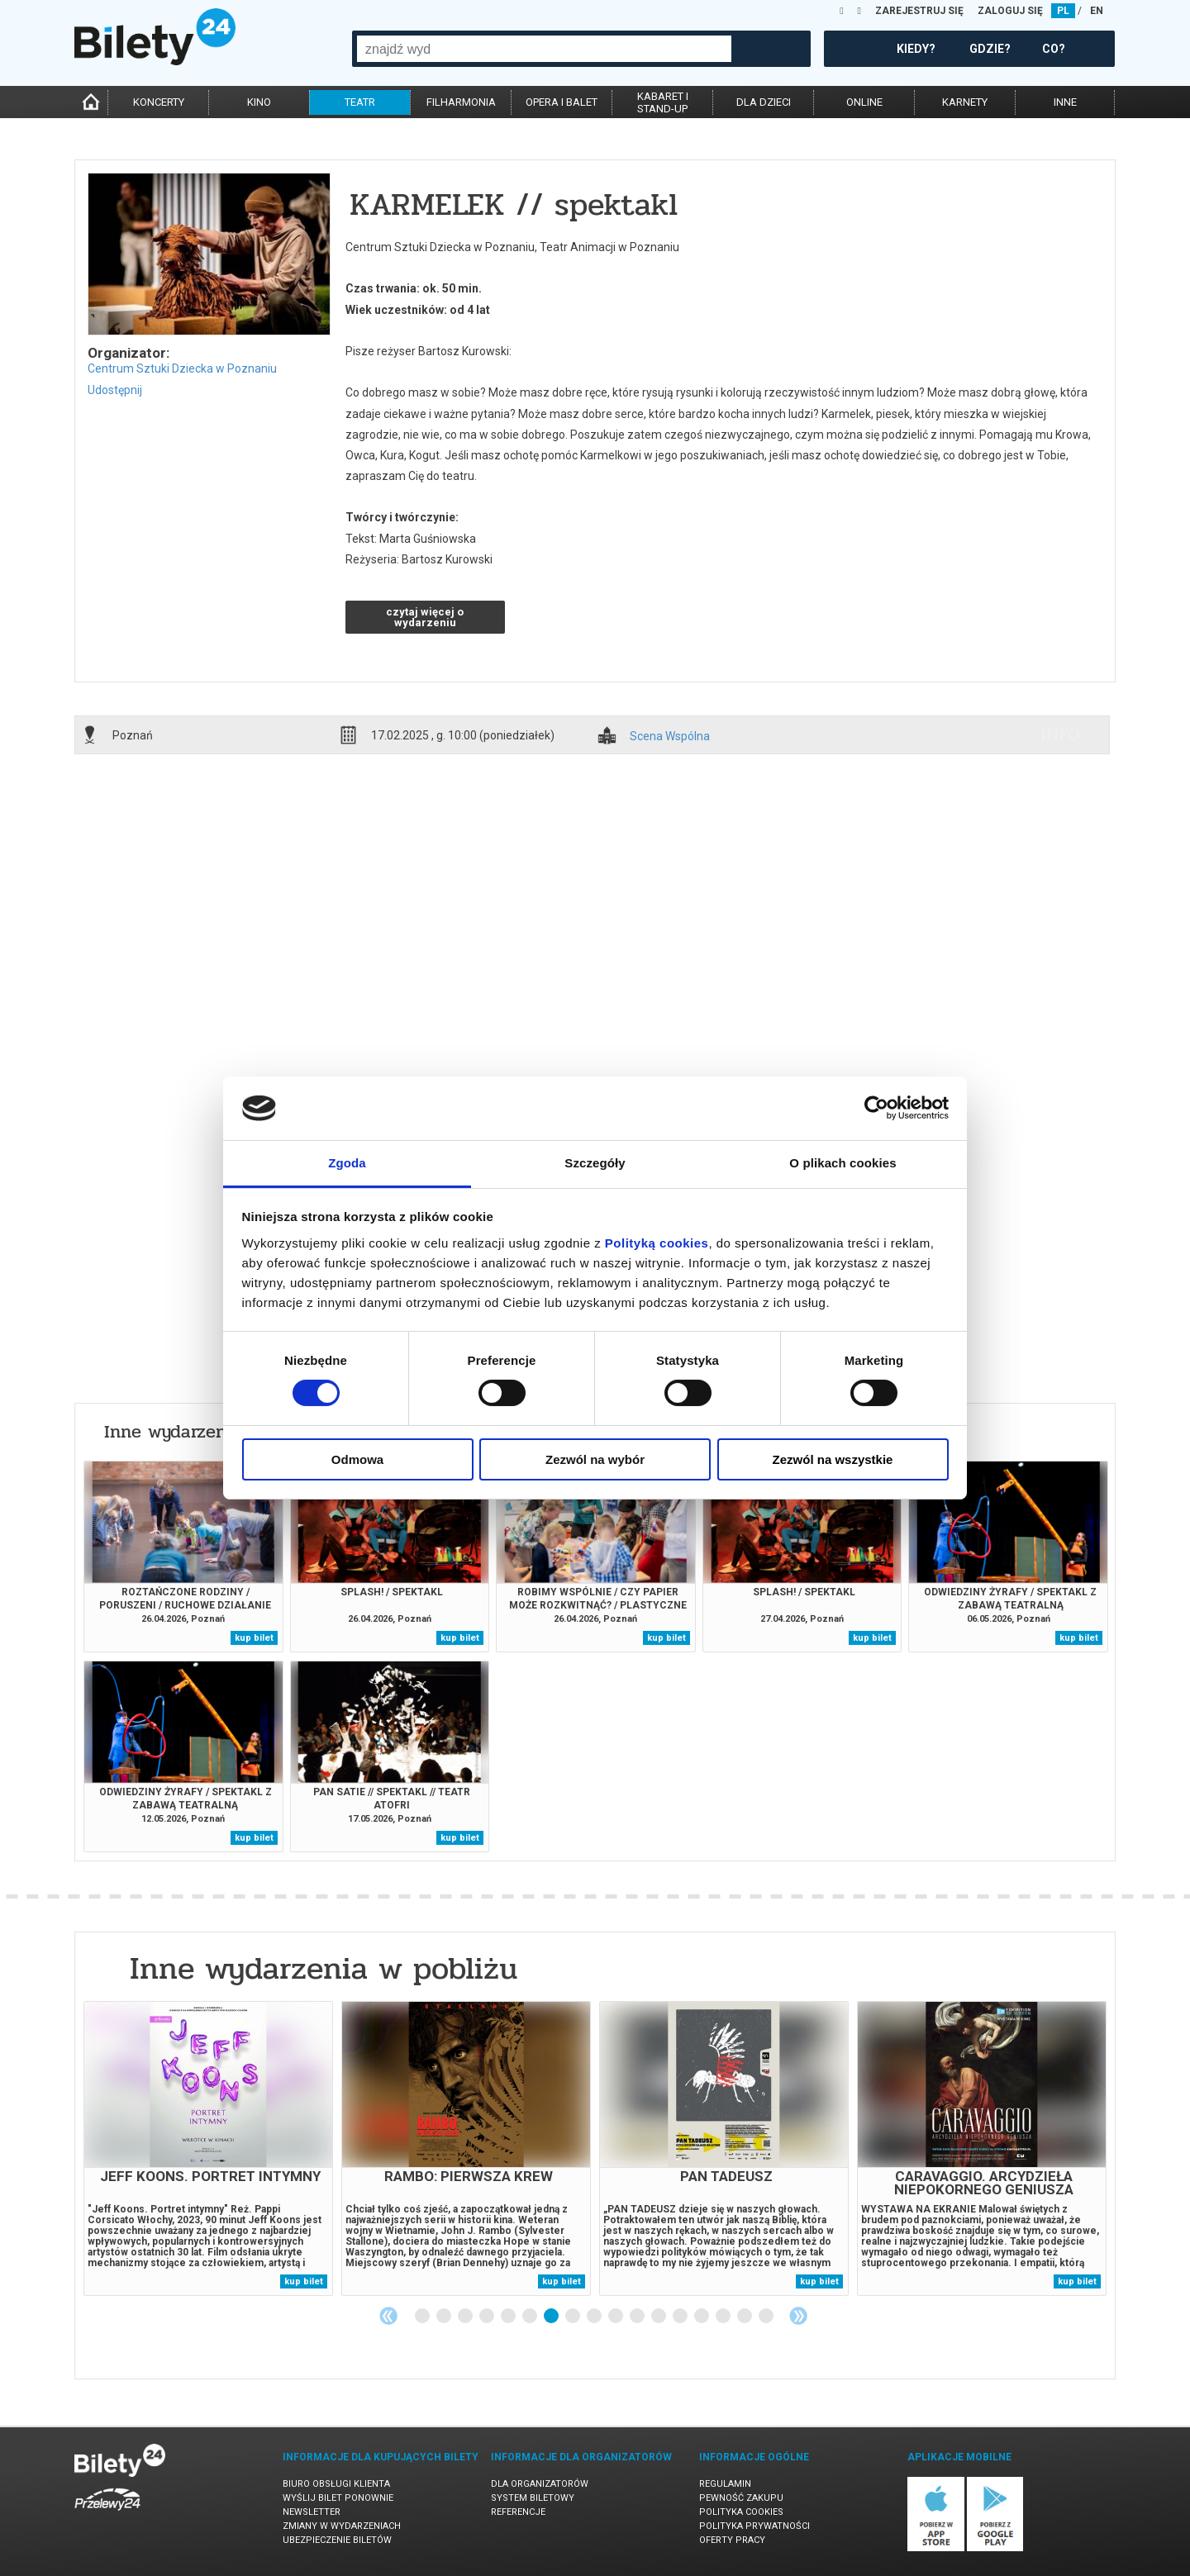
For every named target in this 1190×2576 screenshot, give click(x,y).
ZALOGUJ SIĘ (1010, 11)
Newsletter (311, 2512)
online (864, 102)
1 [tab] (423, 2316)
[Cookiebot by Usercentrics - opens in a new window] (876, 1108)
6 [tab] (530, 2316)
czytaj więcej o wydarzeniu (425, 617)
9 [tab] (595, 2316)
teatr (360, 102)
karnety (965, 102)
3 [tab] (466, 2316)
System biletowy (532, 2498)
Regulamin (725, 2484)
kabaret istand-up (662, 102)
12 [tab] (659, 2316)
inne (1065, 102)
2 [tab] (444, 2316)
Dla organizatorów (539, 2484)
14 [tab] (702, 2316)
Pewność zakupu (741, 2498)
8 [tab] (573, 2316)
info (1060, 734)
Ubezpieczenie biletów (337, 2540)
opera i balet (561, 102)
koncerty (158, 102)
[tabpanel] (208, 2148)
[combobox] (544, 49)
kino (259, 102)
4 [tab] (487, 2316)
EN (1096, 11)
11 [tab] (638, 2316)
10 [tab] (616, 2316)
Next (798, 2316)
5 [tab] (509, 2316)
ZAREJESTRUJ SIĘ (919, 11)
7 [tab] (552, 2316)
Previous (388, 2316)
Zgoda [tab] (347, 1163)
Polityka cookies (741, 2512)
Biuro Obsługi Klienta (336, 2484)
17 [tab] (767, 2316)
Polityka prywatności (754, 2526)
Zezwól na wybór (595, 1459)
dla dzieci (763, 102)
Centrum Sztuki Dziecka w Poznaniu (182, 368)
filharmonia (461, 102)
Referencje (518, 2512)
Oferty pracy (732, 2540)
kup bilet (254, 1638)
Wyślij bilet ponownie (338, 2498)
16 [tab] (745, 2316)
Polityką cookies (657, 1243)
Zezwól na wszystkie (833, 1459)
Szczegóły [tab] (594, 1163)
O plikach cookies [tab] (842, 1163)
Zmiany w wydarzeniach (342, 2526)
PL (1063, 11)
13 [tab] (681, 2316)
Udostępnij (115, 390)
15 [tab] (724, 2316)
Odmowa (357, 1459)
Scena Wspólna (670, 736)
